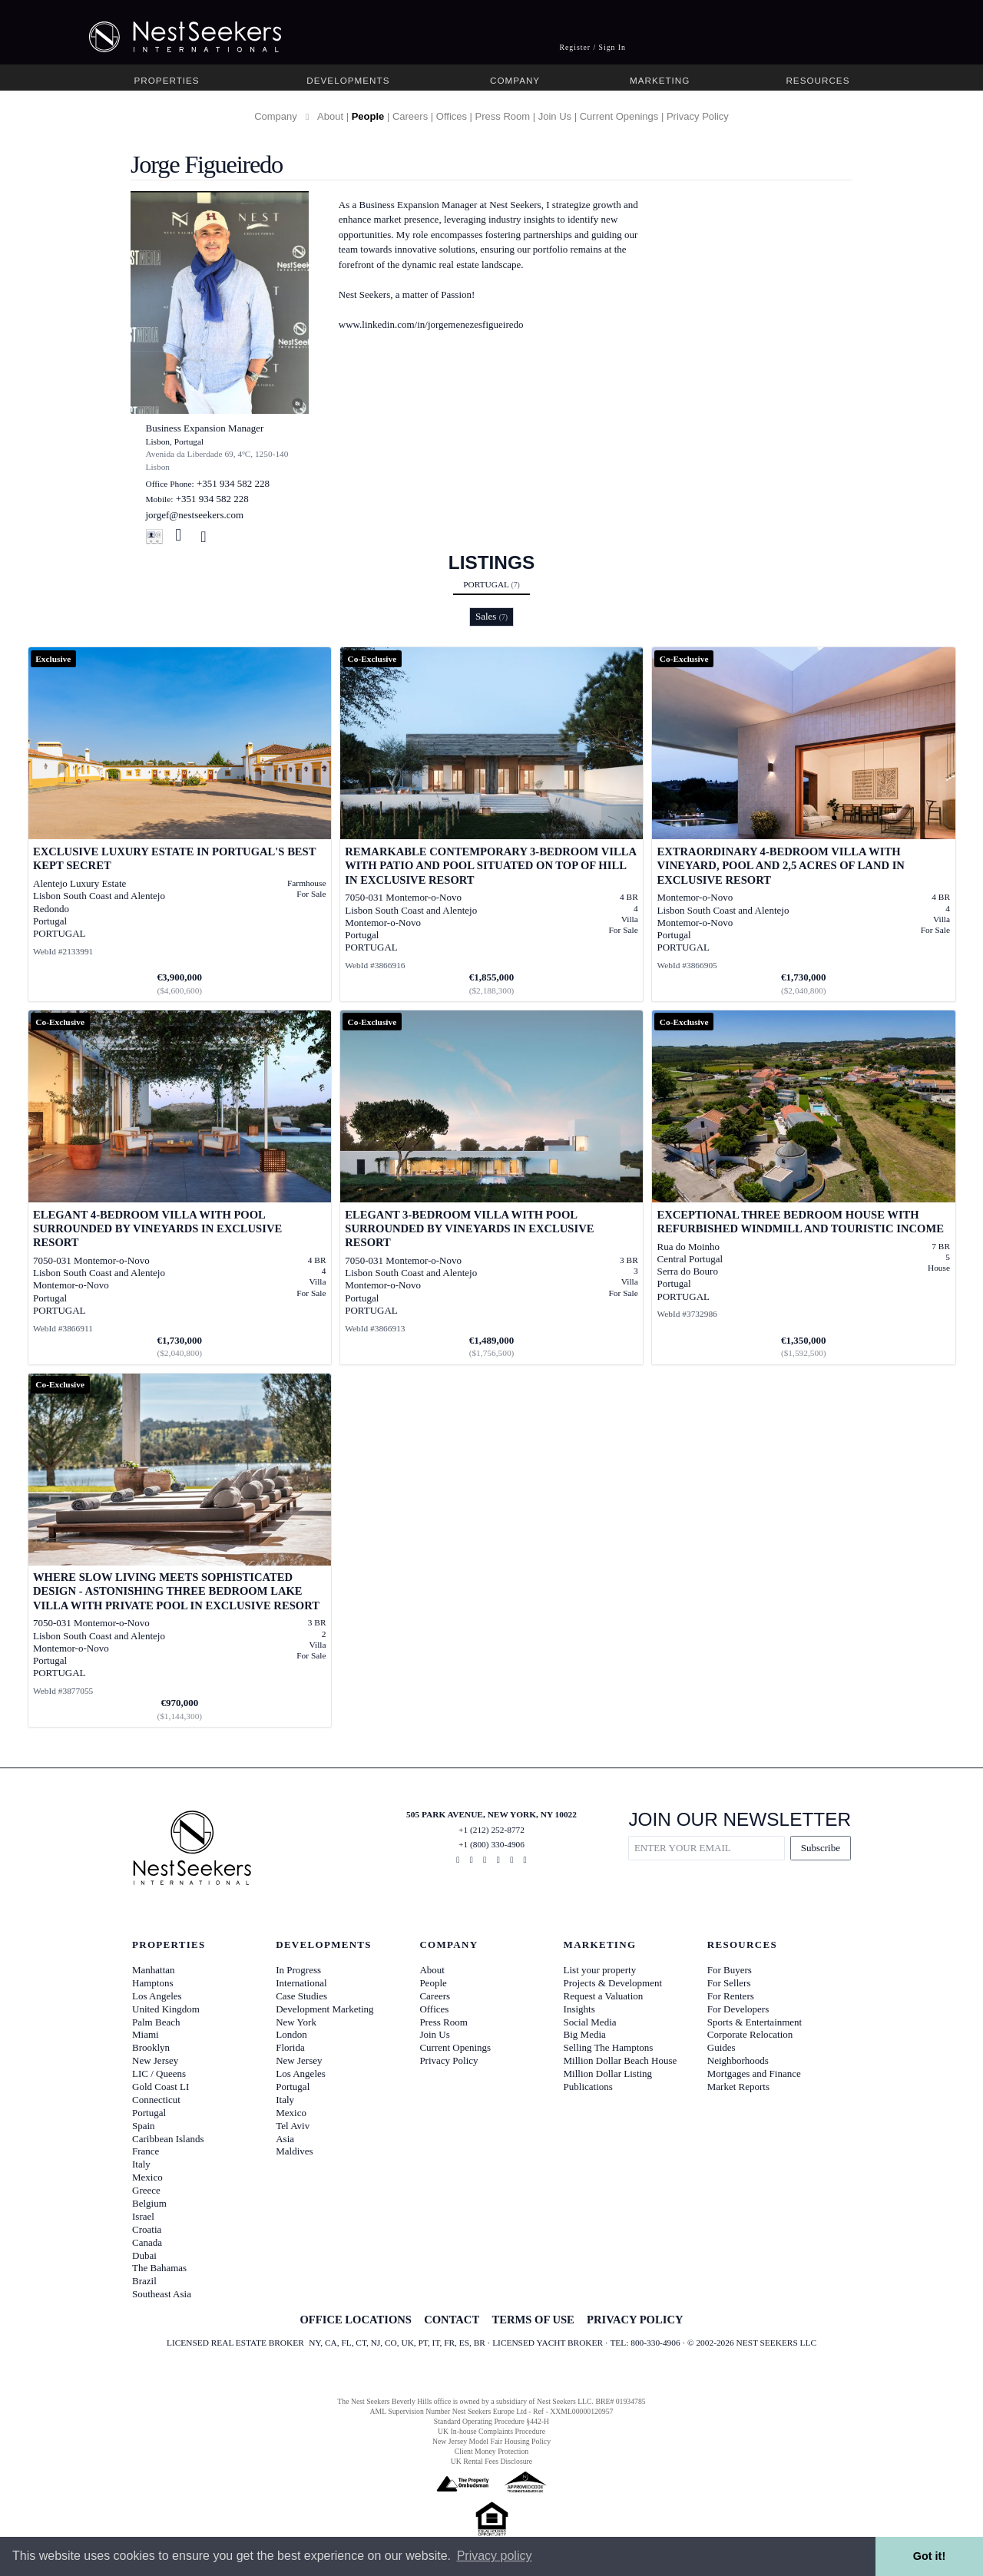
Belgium (149, 2203)
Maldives (294, 2151)
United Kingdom (166, 2009)
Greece (146, 2190)
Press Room (503, 116)
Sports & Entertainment (754, 2022)
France (145, 2151)
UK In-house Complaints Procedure (491, 2431)
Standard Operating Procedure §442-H (491, 2421)
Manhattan (153, 1970)
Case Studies (301, 1996)
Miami (145, 2034)
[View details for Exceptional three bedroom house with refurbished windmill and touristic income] (803, 1187)
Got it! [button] (929, 2556)
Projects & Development (613, 1983)
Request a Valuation (604, 1996)
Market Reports (738, 2086)
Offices (451, 116)
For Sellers (729, 1983)
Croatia (146, 2229)
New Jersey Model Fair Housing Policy (491, 2441)
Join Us (554, 116)
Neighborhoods (738, 2060)
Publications (588, 2086)
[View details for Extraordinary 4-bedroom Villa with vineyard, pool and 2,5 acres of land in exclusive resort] (803, 824)
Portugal (491, 584)
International (301, 1983)
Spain (143, 2125)
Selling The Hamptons (609, 2047)
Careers (410, 116)
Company (515, 80)
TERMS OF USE (533, 2319)
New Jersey (155, 2060)
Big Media (585, 2034)
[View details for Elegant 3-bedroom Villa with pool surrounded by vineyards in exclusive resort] (491, 1187)
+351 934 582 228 (233, 483)
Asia (285, 2138)
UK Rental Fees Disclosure (491, 2461)
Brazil (144, 2281)
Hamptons (152, 1983)
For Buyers (729, 1970)
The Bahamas (159, 2267)
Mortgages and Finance (754, 2073)
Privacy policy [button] (494, 2555)
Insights (579, 2009)
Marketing (660, 80)
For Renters (730, 1996)
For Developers (738, 2009)
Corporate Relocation (750, 2034)
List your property (600, 1970)
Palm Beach (156, 2022)
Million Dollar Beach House (620, 2060)
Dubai (144, 2255)
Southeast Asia (161, 2294)
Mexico (147, 2177)
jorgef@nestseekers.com (195, 515)
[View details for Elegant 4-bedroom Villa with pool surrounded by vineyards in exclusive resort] (180, 1187)
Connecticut (156, 2099)
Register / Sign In (592, 47)
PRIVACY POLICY (635, 2319)
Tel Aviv (292, 2125)
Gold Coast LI (160, 2086)
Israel (143, 2216)
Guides (721, 2047)
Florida (290, 2047)
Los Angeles (157, 1996)
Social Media (590, 2022)
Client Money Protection (491, 2451)
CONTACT (451, 2319)
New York (296, 2022)
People (368, 116)
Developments (347, 80)
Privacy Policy (698, 116)
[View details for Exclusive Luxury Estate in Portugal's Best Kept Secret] (180, 824)
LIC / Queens (159, 2073)
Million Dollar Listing (608, 2073)
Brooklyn (151, 2047)
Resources (817, 80)
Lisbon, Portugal (175, 441)
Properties (167, 80)
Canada (147, 2242)
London (291, 2034)
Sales (491, 616)
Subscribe (820, 1847)
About (330, 116)
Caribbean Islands (168, 2138)
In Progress (298, 1970)
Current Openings (619, 116)
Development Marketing (324, 2009)
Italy (141, 2164)
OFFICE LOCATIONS (355, 2319)
